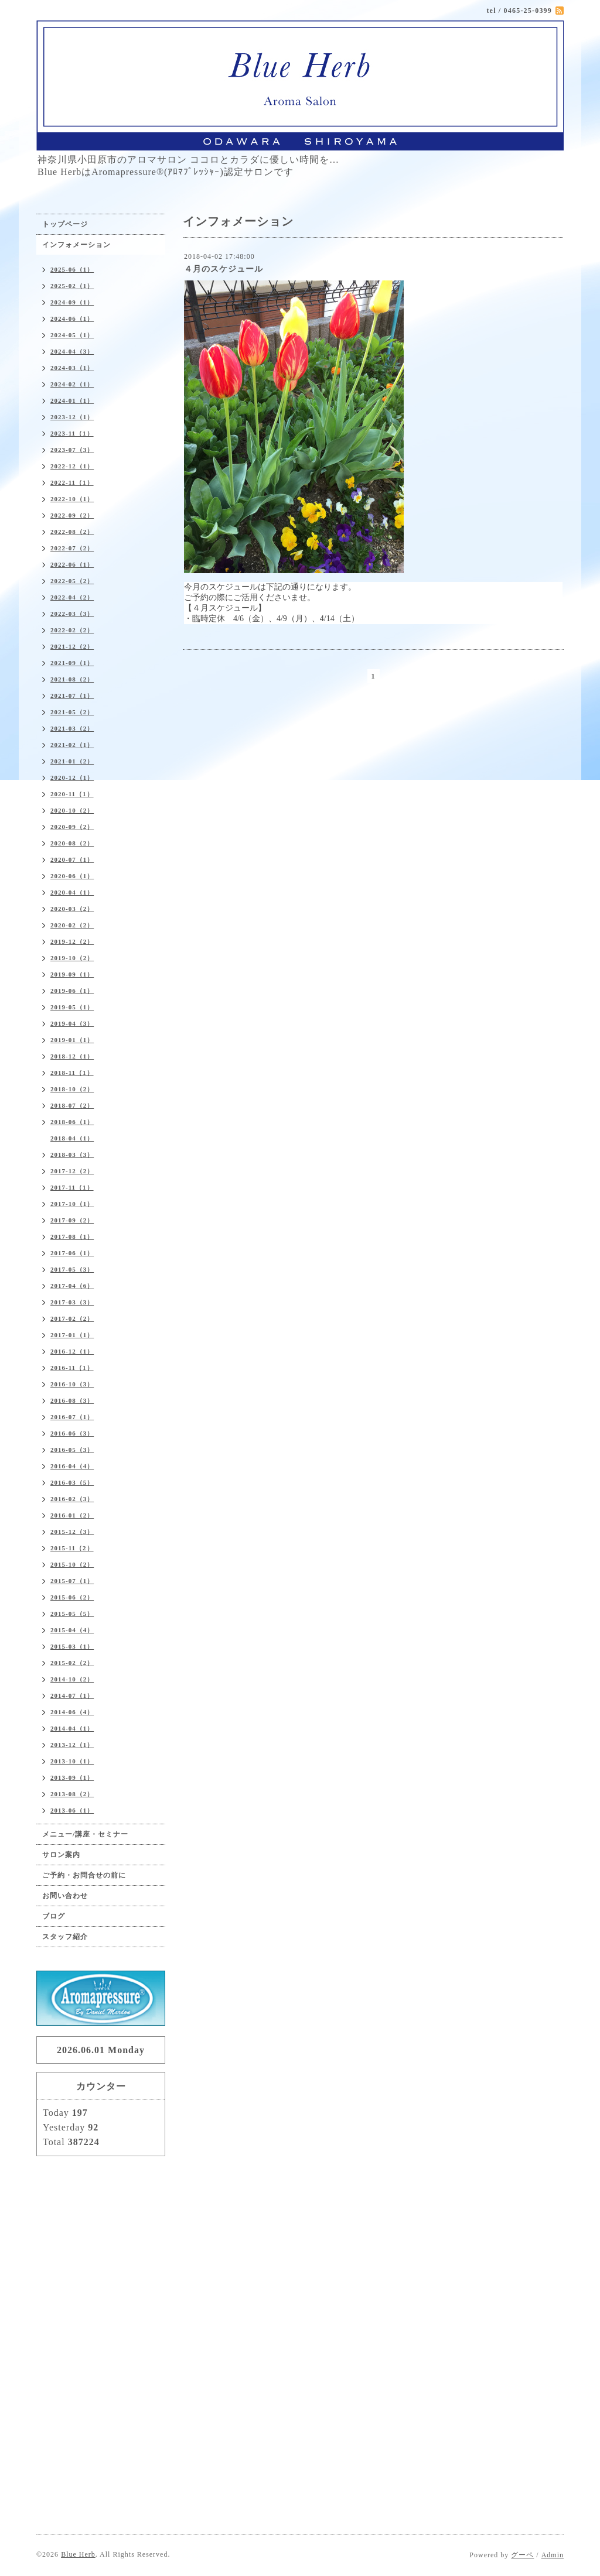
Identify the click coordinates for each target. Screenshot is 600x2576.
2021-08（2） (72, 679)
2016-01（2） (72, 1515)
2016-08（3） (72, 1400)
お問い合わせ (65, 1896)
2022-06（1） (72, 564)
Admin (552, 2555)
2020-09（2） (72, 826)
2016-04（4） (72, 1465)
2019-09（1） (72, 974)
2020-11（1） (72, 793)
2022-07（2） (72, 547)
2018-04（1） (72, 1138)
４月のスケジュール (223, 269)
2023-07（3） (72, 449)
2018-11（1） (72, 1072)
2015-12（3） (72, 1531)
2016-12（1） (72, 1351)
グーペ (522, 2555)
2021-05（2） (72, 711)
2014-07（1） (72, 1695)
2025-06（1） (72, 269)
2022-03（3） (72, 613)
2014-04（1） (72, 1728)
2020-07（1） (72, 859)
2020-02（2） (72, 925)
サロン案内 (61, 1855)
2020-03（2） (72, 908)
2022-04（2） (72, 597)
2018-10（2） (72, 1088)
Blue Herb (78, 2554)
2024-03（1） (72, 367)
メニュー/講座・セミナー (85, 1834)
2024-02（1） (72, 384)
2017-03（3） (72, 1302)
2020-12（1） (72, 777)
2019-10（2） (72, 957)
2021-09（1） (72, 662)
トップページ (65, 224)
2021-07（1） (72, 695)
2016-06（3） (72, 1433)
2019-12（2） (72, 941)
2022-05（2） (72, 580)
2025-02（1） (72, 285)
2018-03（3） (72, 1154)
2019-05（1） (72, 1006)
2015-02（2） (72, 1662)
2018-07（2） (72, 1105)
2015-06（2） (72, 1597)
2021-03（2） (72, 728)
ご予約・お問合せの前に (84, 1875)
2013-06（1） (72, 1810)
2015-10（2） (72, 1564)
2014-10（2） (72, 1679)
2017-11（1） (72, 1187)
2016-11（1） (72, 1367)
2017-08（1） (72, 1236)
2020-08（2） (72, 843)
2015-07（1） (72, 1580)
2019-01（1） (72, 1039)
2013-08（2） (72, 1793)
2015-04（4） (72, 1629)
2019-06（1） (72, 990)
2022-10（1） (72, 498)
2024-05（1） (72, 334)
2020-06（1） (72, 875)
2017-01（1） (72, 1334)
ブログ (53, 1916)
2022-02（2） (72, 629)
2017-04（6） (72, 1285)
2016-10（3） (72, 1384)
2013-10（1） (72, 1761)
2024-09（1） (72, 302)
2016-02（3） (72, 1498)
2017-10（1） (72, 1203)
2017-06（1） (72, 1252)
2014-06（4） (72, 1711)
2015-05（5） (72, 1613)
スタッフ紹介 (65, 1937)
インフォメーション (76, 245)
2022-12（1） (72, 466)
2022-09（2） (72, 515)
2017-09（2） (72, 1220)
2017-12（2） (72, 1170)
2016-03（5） (72, 1482)
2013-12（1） (72, 1744)
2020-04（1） (72, 892)
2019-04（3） (72, 1023)
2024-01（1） (72, 400)
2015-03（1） (72, 1646)
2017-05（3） (72, 1269)
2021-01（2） (72, 761)
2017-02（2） (72, 1318)
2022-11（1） (72, 482)
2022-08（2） (72, 531)
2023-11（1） (72, 433)
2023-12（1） (72, 416)
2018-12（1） (72, 1056)
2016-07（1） (72, 1416)
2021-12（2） (72, 646)
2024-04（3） (72, 351)
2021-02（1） (72, 744)
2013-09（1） (72, 1777)
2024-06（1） (72, 318)
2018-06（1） (72, 1121)
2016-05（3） (72, 1449)
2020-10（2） (72, 810)
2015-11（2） (72, 1547)
